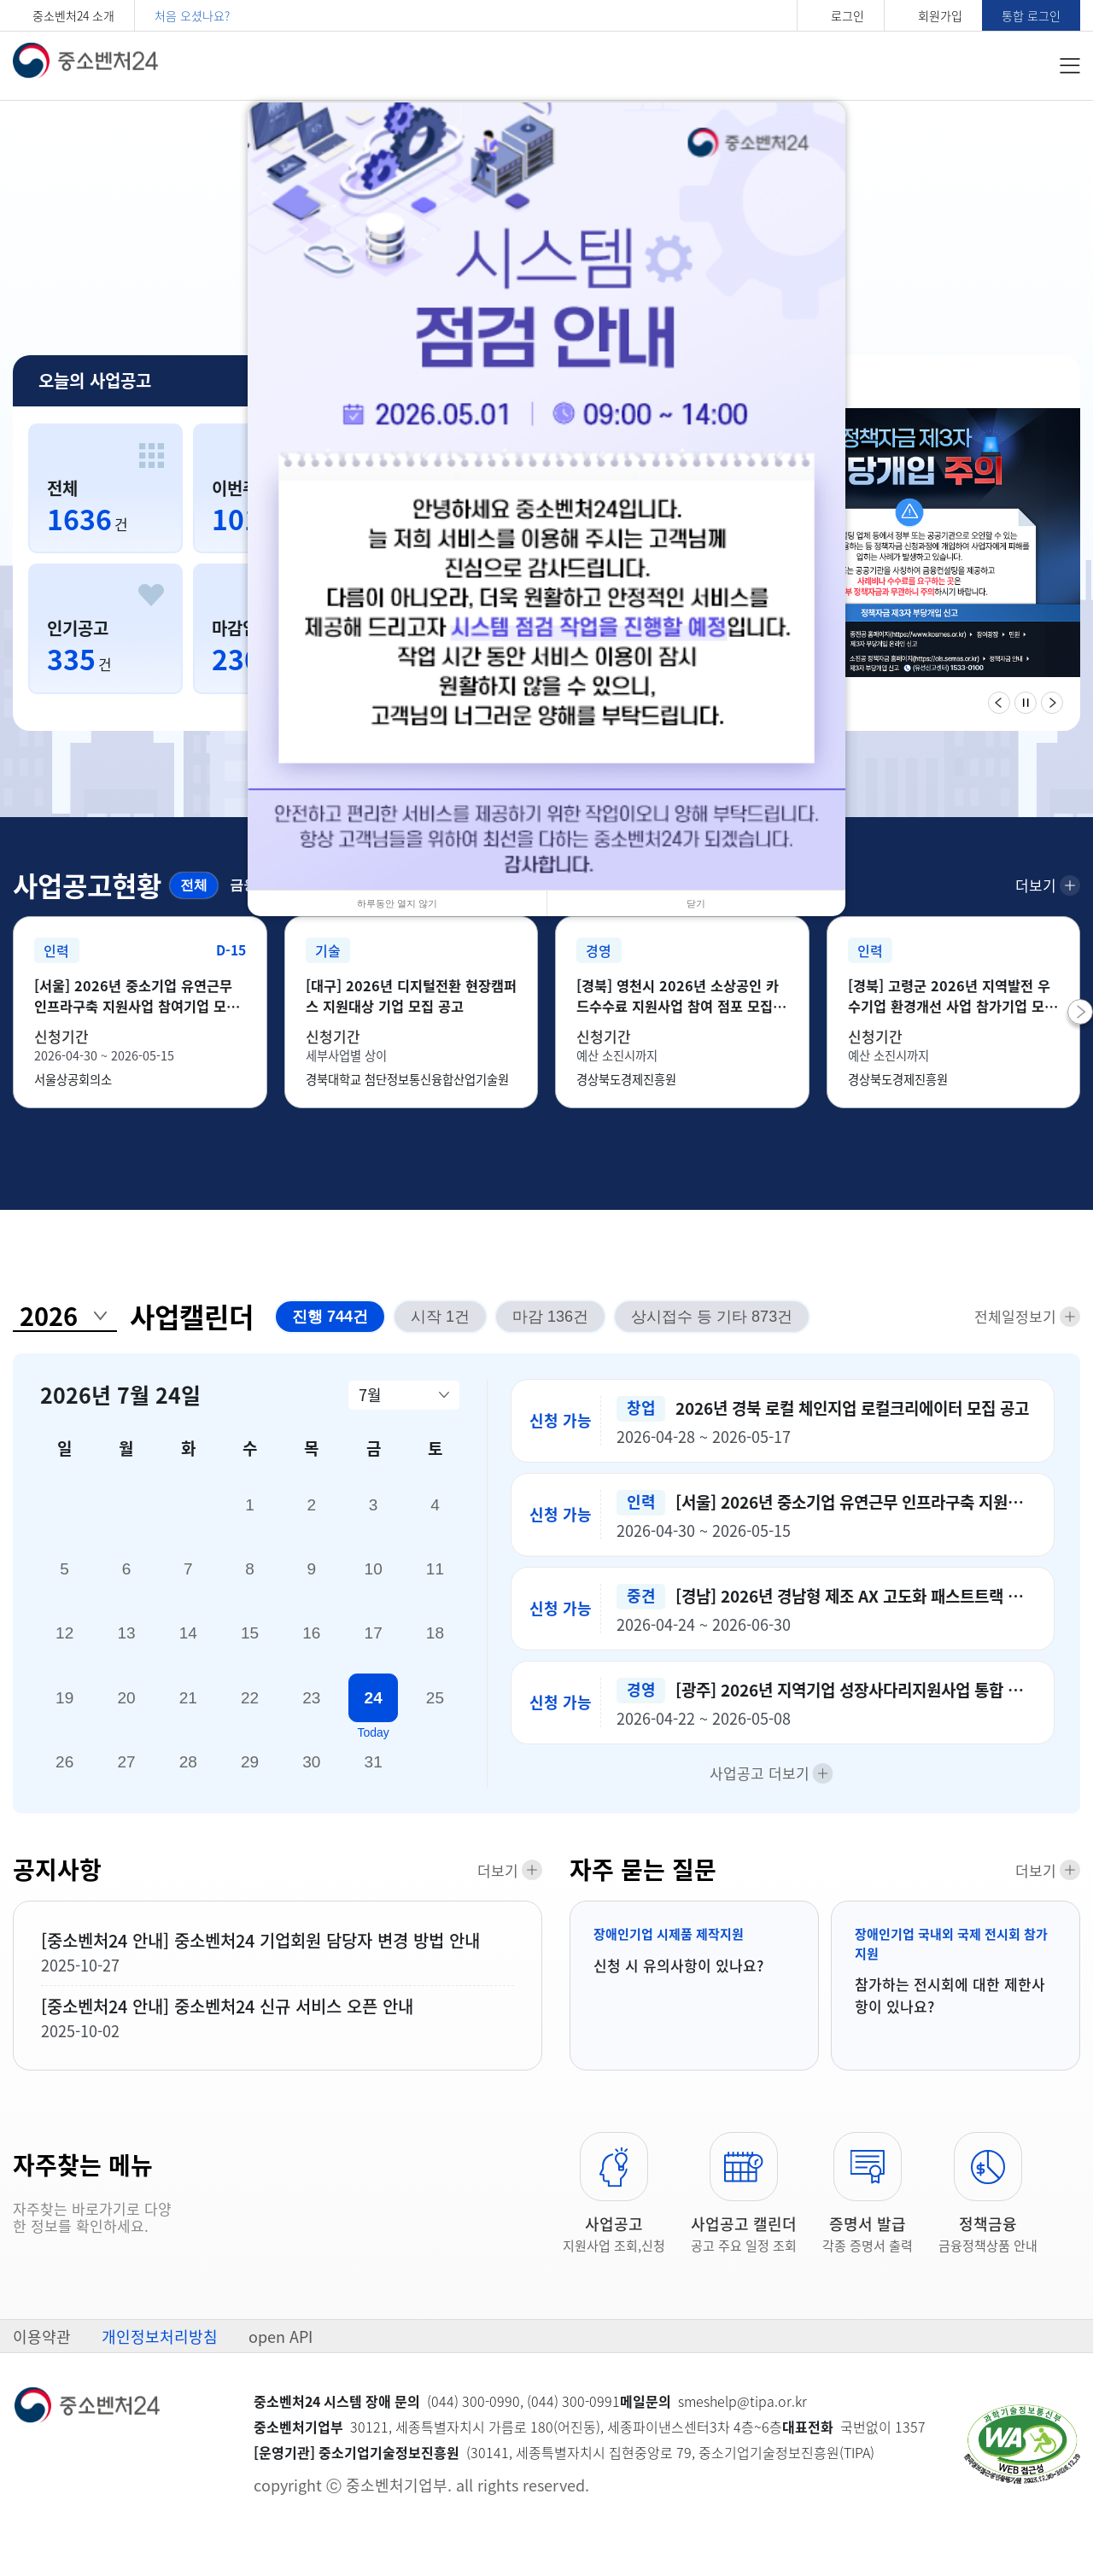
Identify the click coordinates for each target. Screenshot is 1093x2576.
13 (126, 1647)
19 (64, 1711)
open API (280, 2354)
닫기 (696, 903)
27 (126, 1775)
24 (374, 1711)
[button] (1080, 1035)
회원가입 (940, 15)
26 (64, 1775)
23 (311, 1711)
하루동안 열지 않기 (397, 903)
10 (374, 1583)
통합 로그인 (1031, 15)
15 (250, 1647)
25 (435, 1711)
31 (374, 1775)
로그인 (847, 15)
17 (374, 1647)
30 (311, 1775)
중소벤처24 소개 (73, 15)
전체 (191, 884)
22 (250, 1711)
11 (435, 1583)
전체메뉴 (1070, 65)
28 (188, 1775)
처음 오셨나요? (192, 15)
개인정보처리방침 (160, 2354)
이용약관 (42, 2354)
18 (435, 1647)
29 (250, 1775)
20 (126, 1711)
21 (188, 1711)
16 (311, 1647)
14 (188, 1647)
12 (64, 1647)
